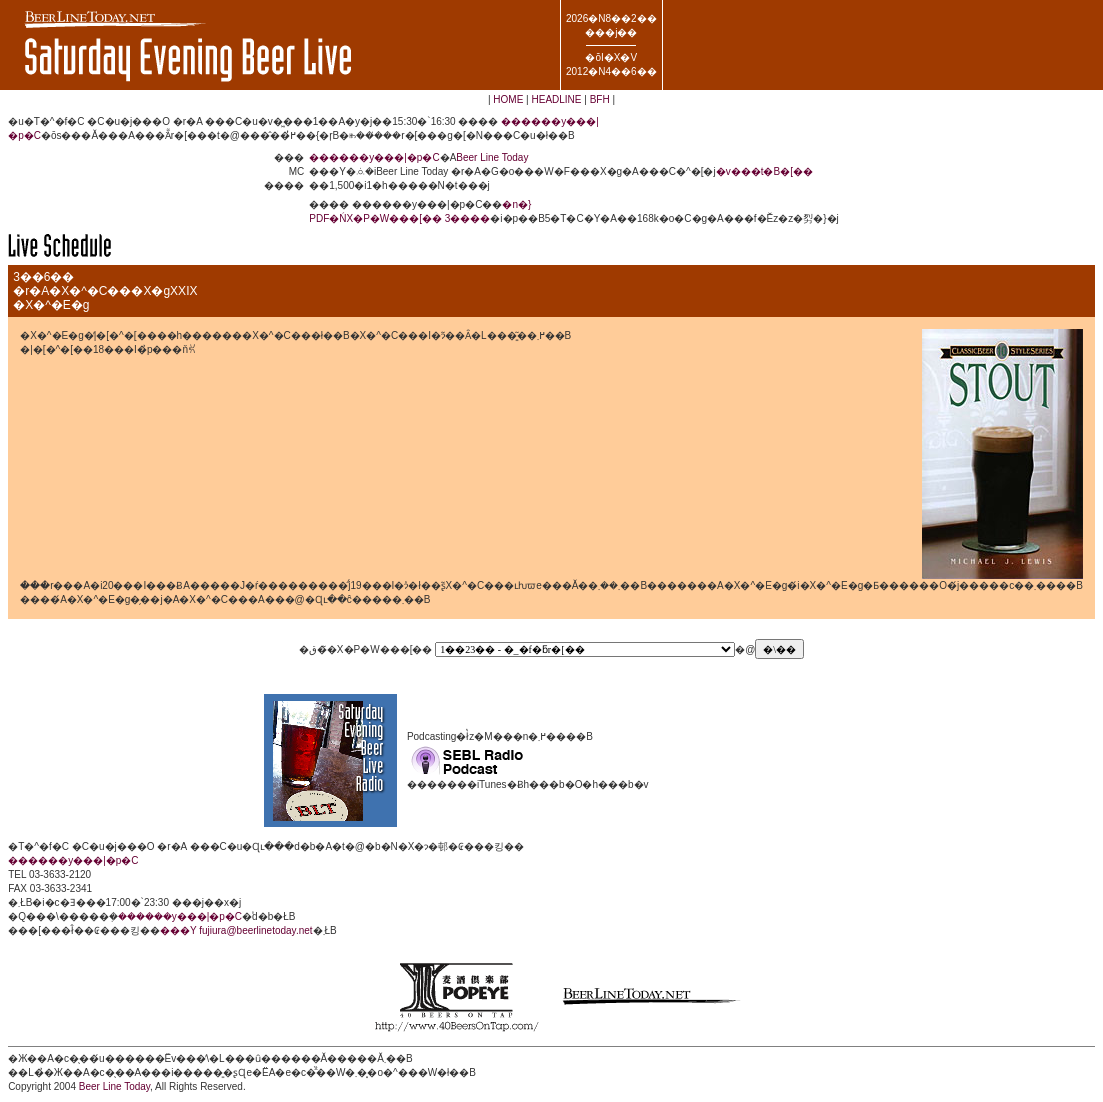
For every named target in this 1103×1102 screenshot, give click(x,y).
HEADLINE (556, 99)
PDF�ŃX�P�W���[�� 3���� (399, 218)
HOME (508, 99)
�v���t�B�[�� (764, 171)
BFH (600, 99)
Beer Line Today (492, 157)
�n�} (516, 204)
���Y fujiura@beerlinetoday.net (236, 930)
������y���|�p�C (374, 157)
